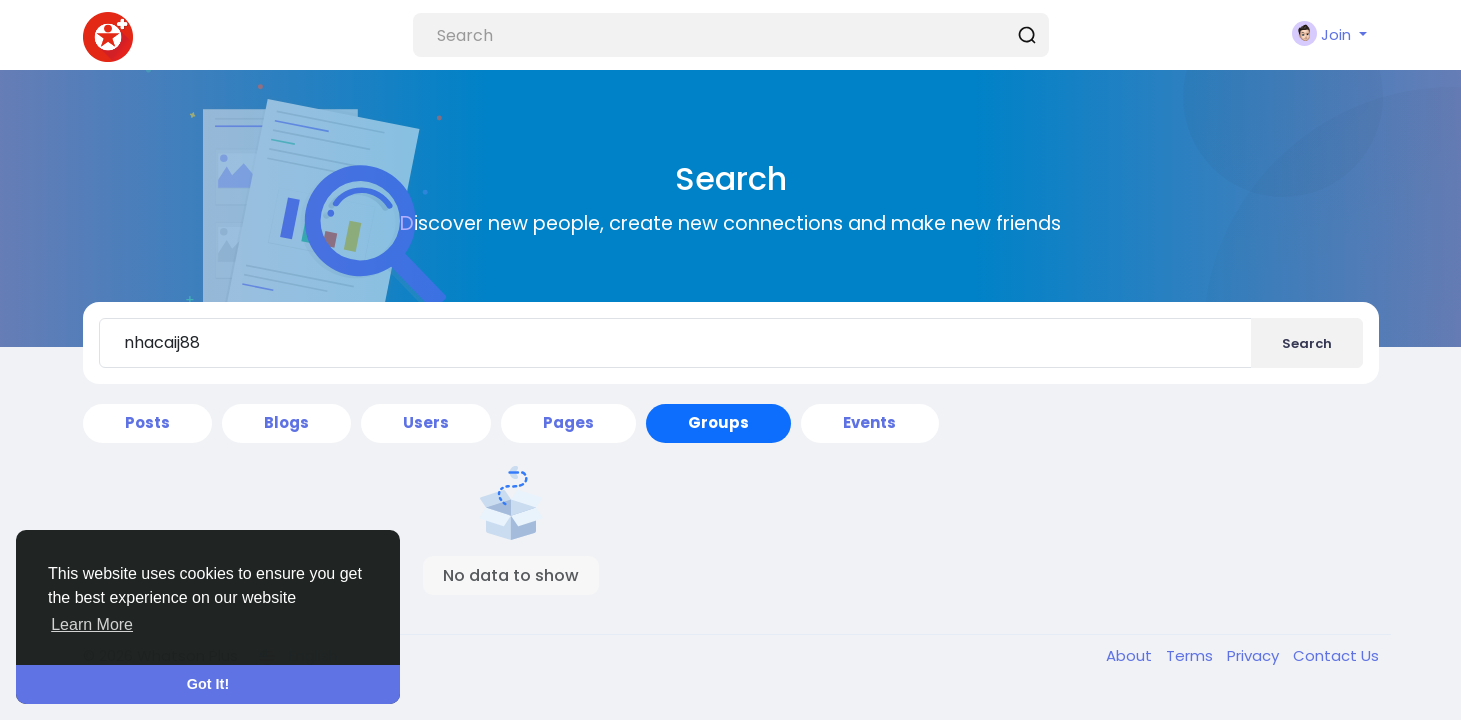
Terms (1191, 655)
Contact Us (1336, 655)
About (1131, 655)
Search (1307, 343)
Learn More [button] (92, 624)
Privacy (1255, 655)
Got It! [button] (208, 684)
